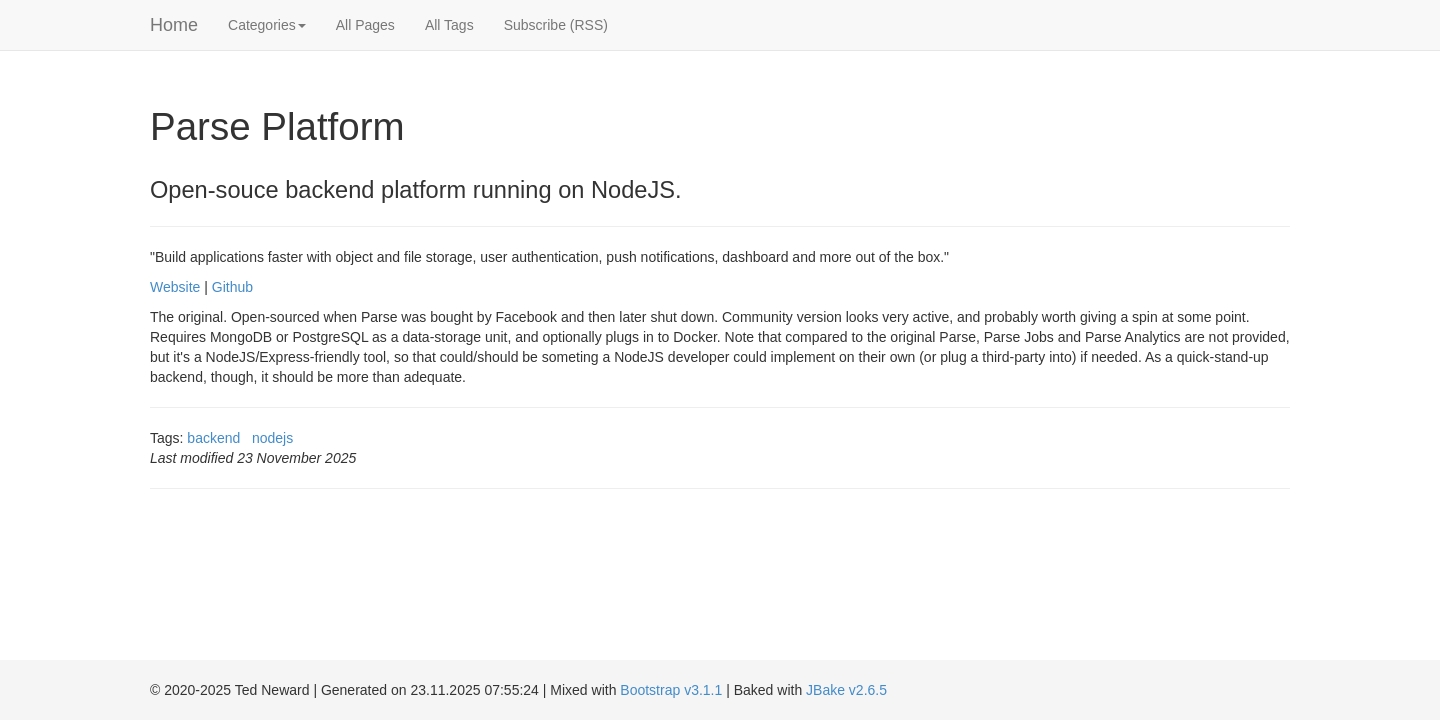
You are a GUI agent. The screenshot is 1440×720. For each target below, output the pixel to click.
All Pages (365, 25)
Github (232, 287)
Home (174, 25)
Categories (267, 25)
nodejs (272, 438)
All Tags (449, 25)
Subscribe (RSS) (556, 25)
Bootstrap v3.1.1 (671, 690)
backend (213, 438)
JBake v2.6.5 (846, 690)
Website (175, 287)
